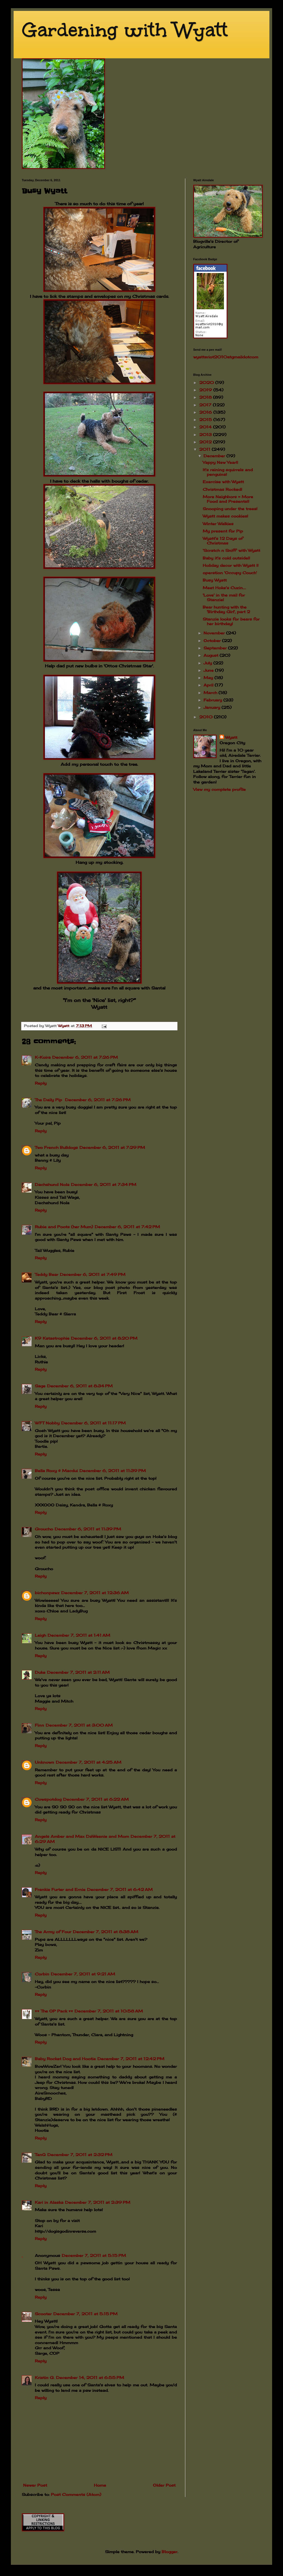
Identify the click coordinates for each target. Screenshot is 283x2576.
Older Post (164, 2485)
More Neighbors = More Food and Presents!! (228, 499)
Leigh (40, 1635)
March (211, 692)
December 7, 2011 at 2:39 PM (97, 2202)
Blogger (169, 2551)
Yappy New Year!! (220, 462)
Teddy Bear (46, 1274)
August (212, 655)
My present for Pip (223, 531)
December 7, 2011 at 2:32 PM (79, 2154)
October (213, 640)
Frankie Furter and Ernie (60, 1889)
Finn (39, 1725)
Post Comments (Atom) (76, 2494)
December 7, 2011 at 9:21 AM (83, 1974)
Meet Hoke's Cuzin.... (224, 587)
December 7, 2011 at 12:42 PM (130, 2058)
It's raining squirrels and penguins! (228, 472)
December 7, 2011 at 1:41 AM (79, 1635)
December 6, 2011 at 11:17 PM (93, 1423)
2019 (206, 390)
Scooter (43, 2313)
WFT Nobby (47, 1423)
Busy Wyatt (215, 580)
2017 (206, 404)
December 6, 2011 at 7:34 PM (103, 1184)
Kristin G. (44, 2377)
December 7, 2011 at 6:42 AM (120, 1889)
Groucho (44, 1529)
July (208, 663)
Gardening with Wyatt (125, 30)
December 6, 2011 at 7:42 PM (127, 1226)
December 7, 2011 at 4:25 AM (88, 1762)
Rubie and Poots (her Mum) (64, 1226)
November (215, 633)
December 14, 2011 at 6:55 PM (90, 2377)
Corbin (42, 1974)
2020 (207, 382)
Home (100, 2485)
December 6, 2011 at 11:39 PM (112, 1470)
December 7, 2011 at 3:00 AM (79, 1725)
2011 (205, 449)
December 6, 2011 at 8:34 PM (80, 1386)
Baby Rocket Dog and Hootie (65, 2058)
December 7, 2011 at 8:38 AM (105, 1931)
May (209, 677)
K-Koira (43, 1057)
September (216, 648)
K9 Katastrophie (52, 1338)
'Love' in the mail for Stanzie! (224, 597)
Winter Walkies (218, 523)
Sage (40, 1386)
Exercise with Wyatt (223, 481)
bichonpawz (47, 1592)
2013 (206, 434)
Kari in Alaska (49, 2202)
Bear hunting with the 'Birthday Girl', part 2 (226, 609)
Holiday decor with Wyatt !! (231, 565)
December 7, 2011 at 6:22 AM (96, 1799)
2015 (206, 419)
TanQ (40, 2154)
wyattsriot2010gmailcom (225, 357)
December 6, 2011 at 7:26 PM (85, 1057)
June (209, 670)
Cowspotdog (48, 1799)
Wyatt (231, 737)
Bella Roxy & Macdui (56, 1470)
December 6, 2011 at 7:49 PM (92, 1274)
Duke (40, 1672)
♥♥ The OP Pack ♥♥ (54, 2011)
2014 (206, 427)
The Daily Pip (49, 1099)
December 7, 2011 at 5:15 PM (94, 2255)
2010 (206, 717)
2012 (206, 442)
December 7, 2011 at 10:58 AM (109, 2011)
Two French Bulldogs (56, 1147)
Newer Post (35, 2485)
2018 (206, 397)
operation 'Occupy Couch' (230, 572)
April (209, 685)
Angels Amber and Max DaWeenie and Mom (82, 1836)
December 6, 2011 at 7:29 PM (112, 1147)
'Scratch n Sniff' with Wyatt (231, 550)
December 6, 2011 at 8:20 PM (104, 1338)
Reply (41, 1083)
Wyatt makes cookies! (225, 516)
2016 (206, 412)
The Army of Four (53, 1931)
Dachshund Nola (52, 1184)
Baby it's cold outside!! (226, 558)
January (213, 707)
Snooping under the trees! (230, 508)
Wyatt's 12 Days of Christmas (223, 540)
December (215, 455)
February (213, 700)
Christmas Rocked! (222, 489)
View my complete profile (219, 789)
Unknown (44, 1762)
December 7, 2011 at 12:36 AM (95, 1592)
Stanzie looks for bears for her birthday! (231, 621)
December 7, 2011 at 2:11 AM (78, 1672)
